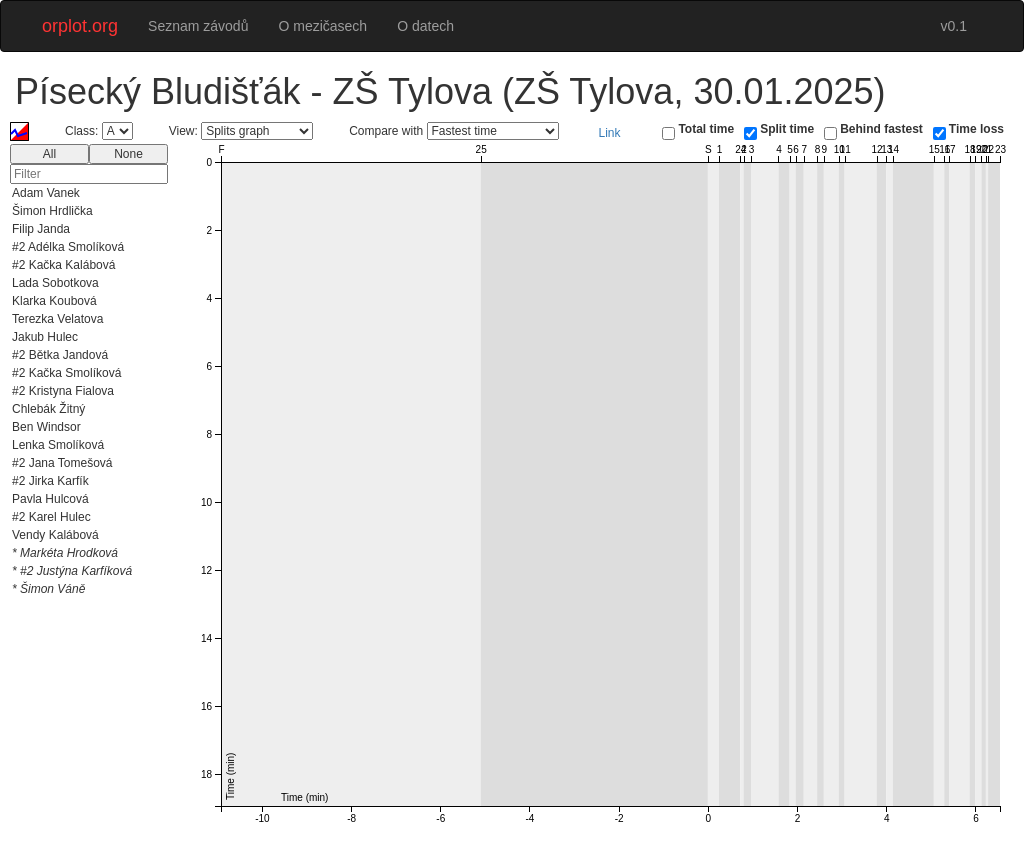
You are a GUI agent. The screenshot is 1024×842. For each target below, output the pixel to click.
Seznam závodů (198, 26)
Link (610, 133)
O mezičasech (322, 26)
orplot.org (80, 26)
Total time (706, 129)
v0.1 (954, 26)
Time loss (976, 129)
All (49, 154)
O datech (425, 26)
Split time (787, 129)
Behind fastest (881, 129)
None (128, 154)
